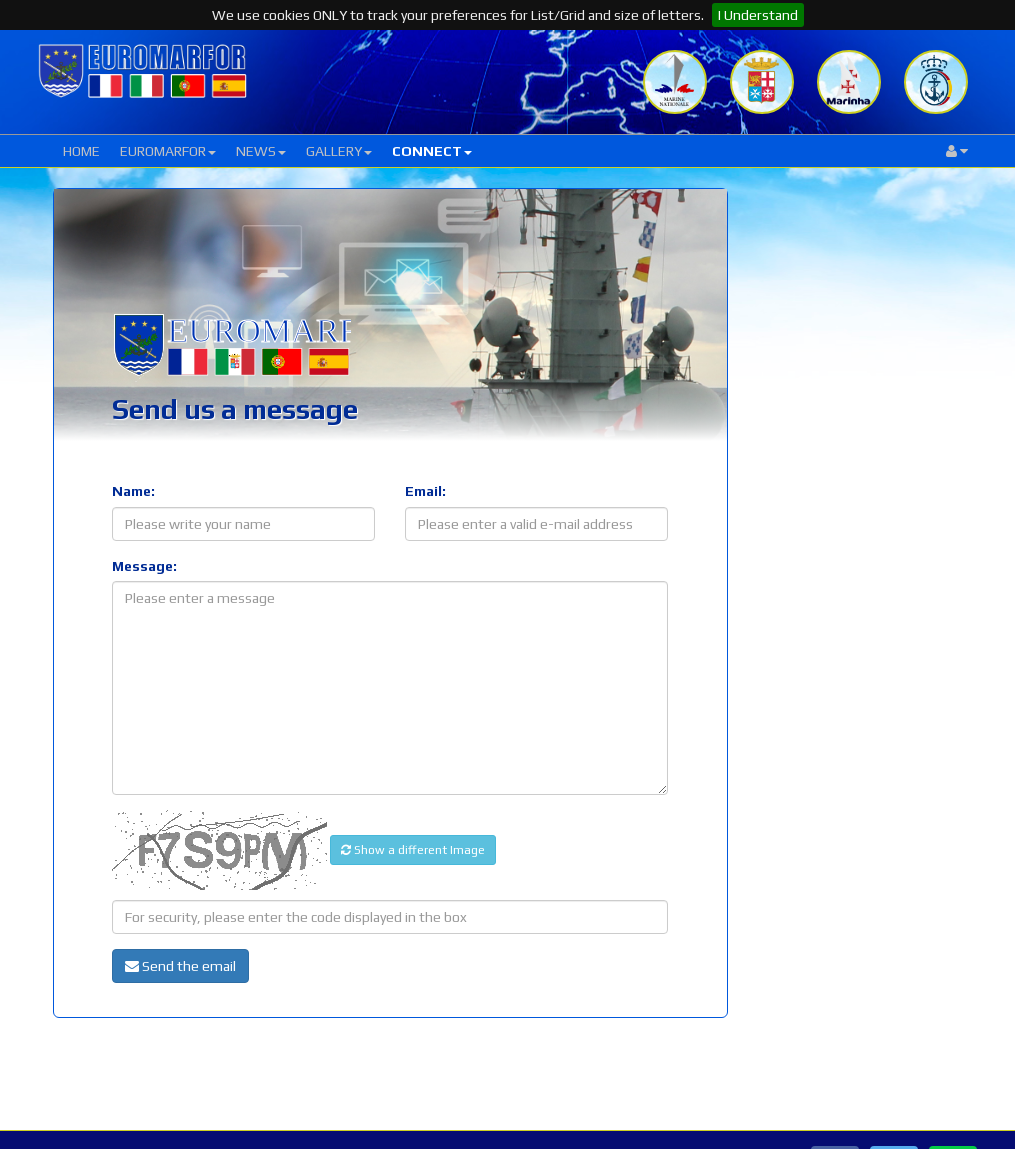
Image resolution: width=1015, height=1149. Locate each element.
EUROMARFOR (168, 151)
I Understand (758, 15)
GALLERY (339, 151)
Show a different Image (413, 850)
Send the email (180, 966)
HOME (81, 151)
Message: (144, 566)
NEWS (261, 151)
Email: (425, 491)
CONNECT (432, 151)
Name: (133, 491)
